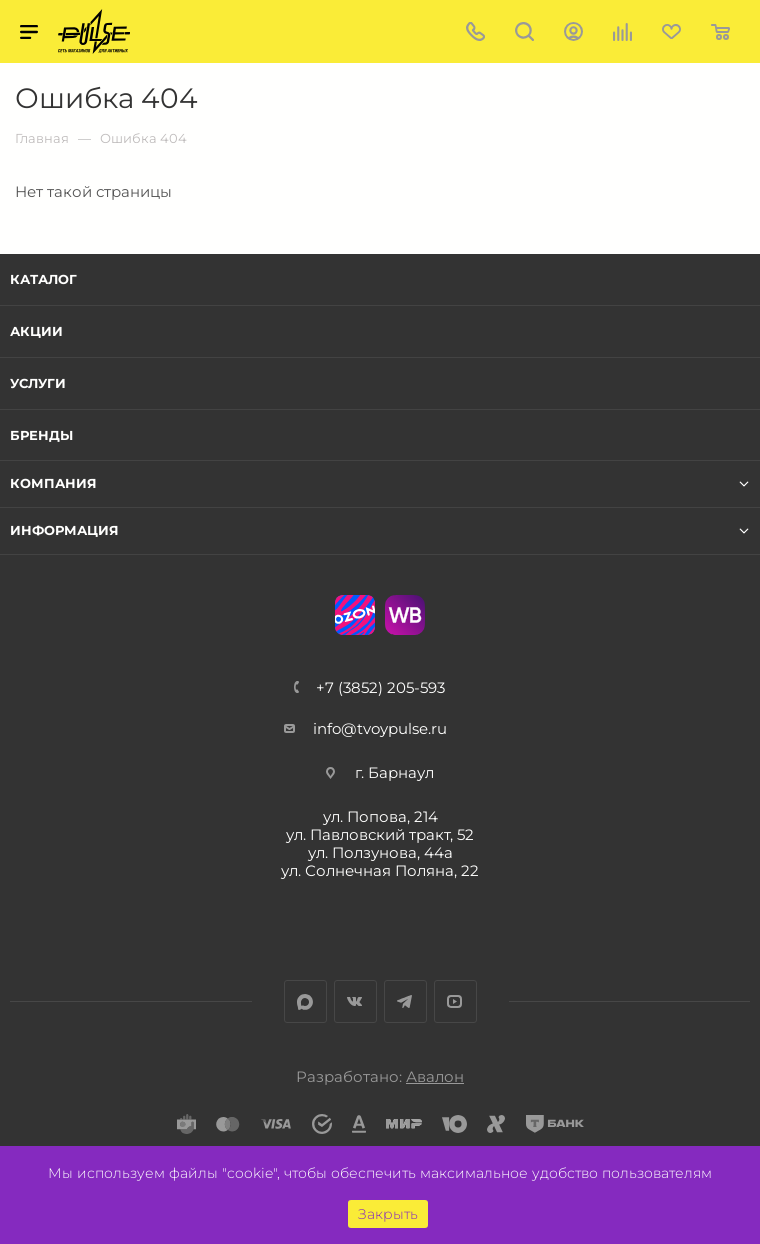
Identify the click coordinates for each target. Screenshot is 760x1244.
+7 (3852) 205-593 (380, 687)
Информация (64, 530)
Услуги (38, 383)
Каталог (43, 279)
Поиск (524, 31)
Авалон (435, 1076)
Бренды (41, 435)
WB (405, 615)
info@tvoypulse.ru (380, 728)
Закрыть (388, 1214)
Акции (36, 331)
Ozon (355, 615)
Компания (53, 483)
